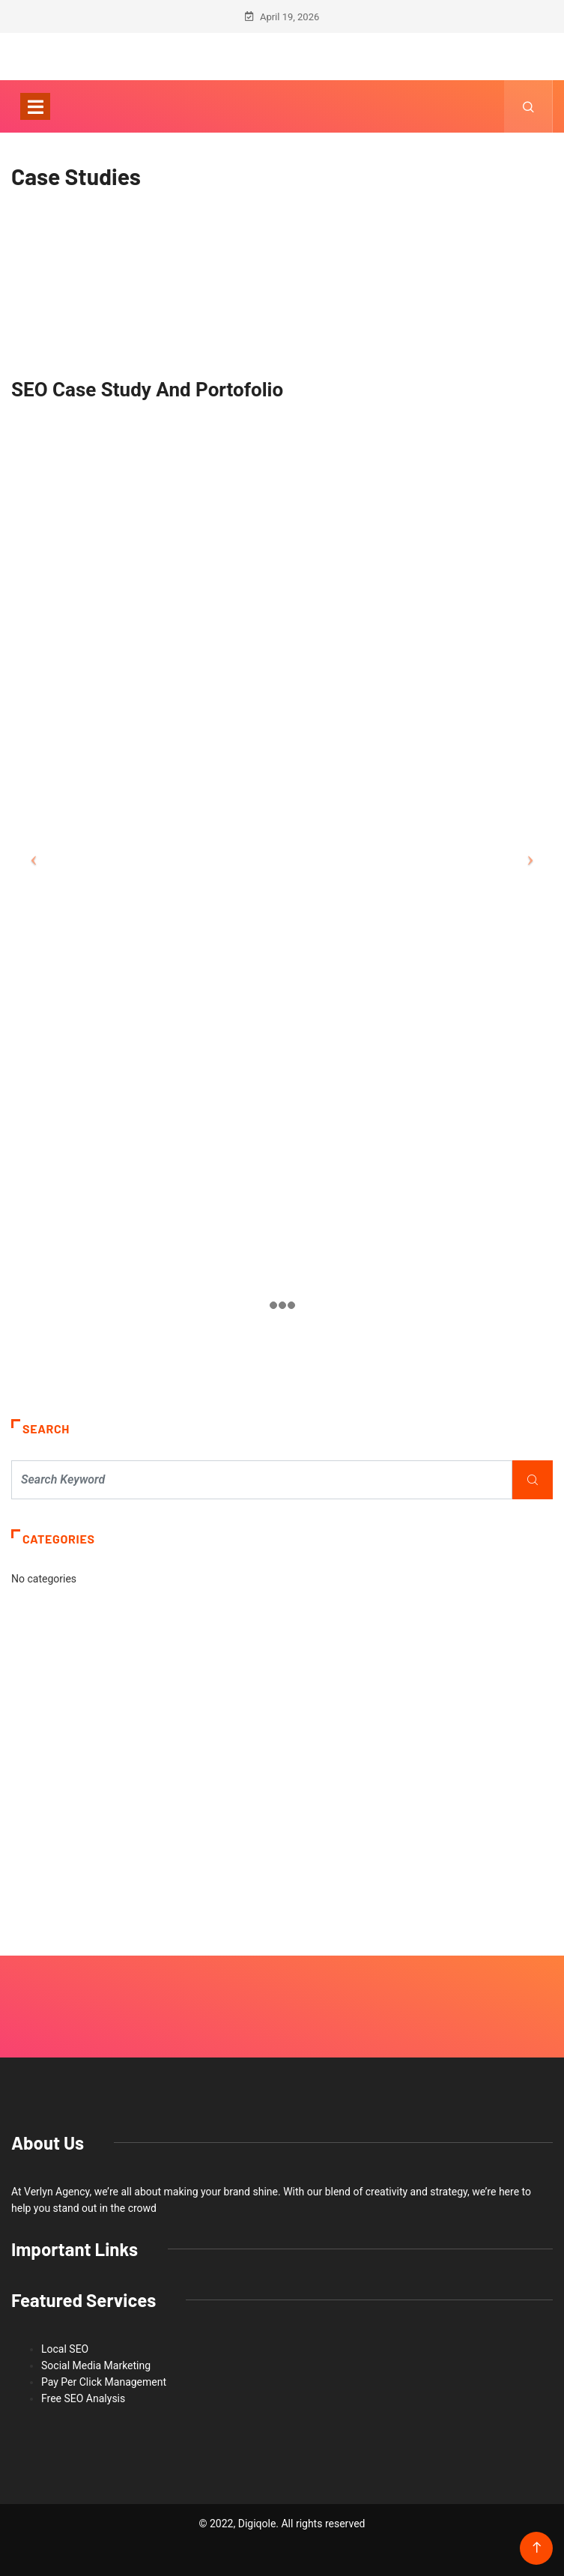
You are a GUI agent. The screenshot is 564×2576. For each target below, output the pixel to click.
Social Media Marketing (96, 2365)
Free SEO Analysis (83, 2398)
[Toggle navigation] (35, 106)
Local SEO (64, 2349)
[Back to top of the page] (536, 2548)
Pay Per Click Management (103, 2382)
